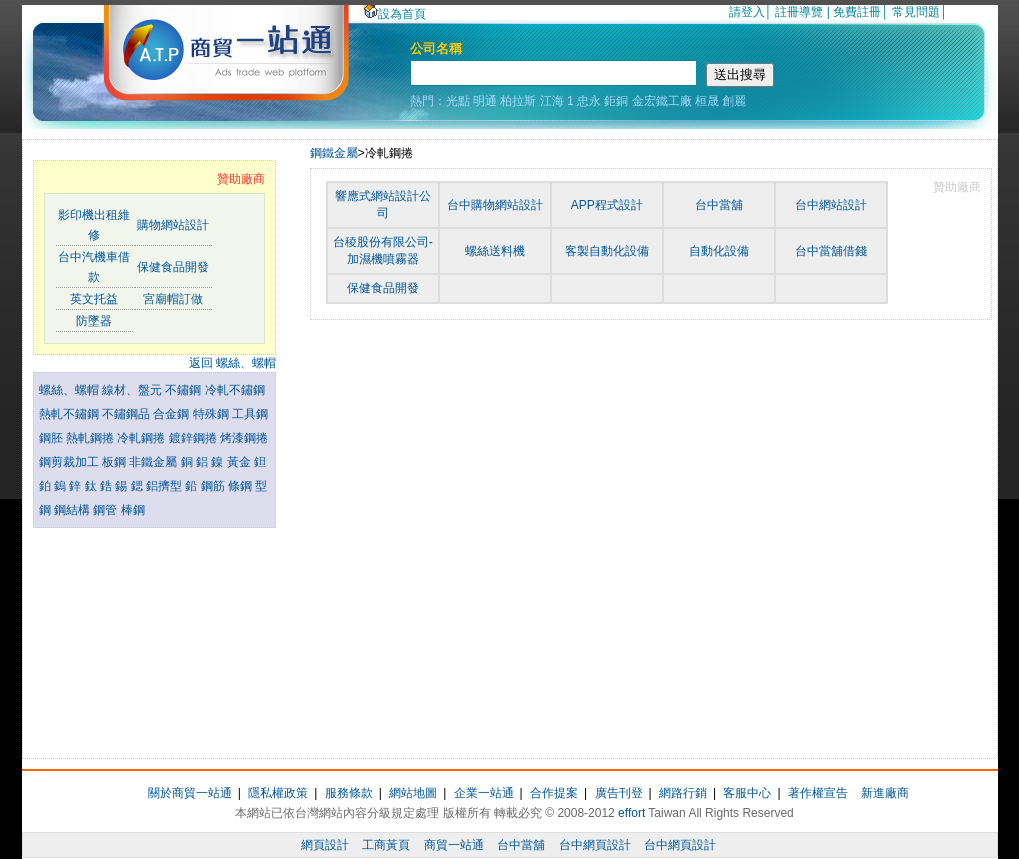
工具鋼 (250, 414)
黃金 (240, 462)
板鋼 (115, 462)
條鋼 (241, 486)
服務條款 (349, 793)
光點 (458, 101)
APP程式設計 (607, 205)
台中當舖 (719, 205)
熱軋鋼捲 (91, 438)
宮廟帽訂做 (173, 299)
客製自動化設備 (607, 251)
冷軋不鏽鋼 (235, 390)
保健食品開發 (173, 267)
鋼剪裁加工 (70, 462)
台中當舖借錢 (831, 251)
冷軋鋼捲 (142, 438)
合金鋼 (172, 414)
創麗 (734, 101)
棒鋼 (133, 510)
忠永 (589, 101)
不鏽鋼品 (127, 414)
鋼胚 (52, 438)
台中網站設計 (831, 205)
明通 (485, 101)
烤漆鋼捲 (244, 438)
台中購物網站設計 (495, 205)
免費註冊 (857, 12)
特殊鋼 (212, 414)
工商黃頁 (386, 845)
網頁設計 (325, 845)
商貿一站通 (454, 845)
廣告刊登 (619, 793)
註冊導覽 (799, 12)
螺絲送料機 (495, 251)
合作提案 (554, 793)
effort (631, 813)
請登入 (747, 12)
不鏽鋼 (184, 390)
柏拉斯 (518, 101)
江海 (552, 101)
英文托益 (94, 299)
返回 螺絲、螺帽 (232, 363)
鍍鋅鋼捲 (194, 438)
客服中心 (747, 793)
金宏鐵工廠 (662, 101)
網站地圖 (413, 793)
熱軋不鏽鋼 (70, 414)
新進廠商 (885, 793)
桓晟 (707, 101)
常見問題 (916, 12)
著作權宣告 (818, 793)
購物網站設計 (173, 225)
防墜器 (94, 321)
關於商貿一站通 (190, 793)
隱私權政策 (278, 793)
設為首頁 (395, 14)
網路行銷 (683, 793)
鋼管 (106, 510)
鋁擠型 (165, 486)
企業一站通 (484, 793)
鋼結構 (73, 510)
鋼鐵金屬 (334, 153)
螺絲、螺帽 (70, 390)
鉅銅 (616, 101)
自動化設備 (719, 251)
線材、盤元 (133, 390)
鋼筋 (214, 486)
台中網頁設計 (595, 845)
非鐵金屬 (154, 462)
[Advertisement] (154, 638)
